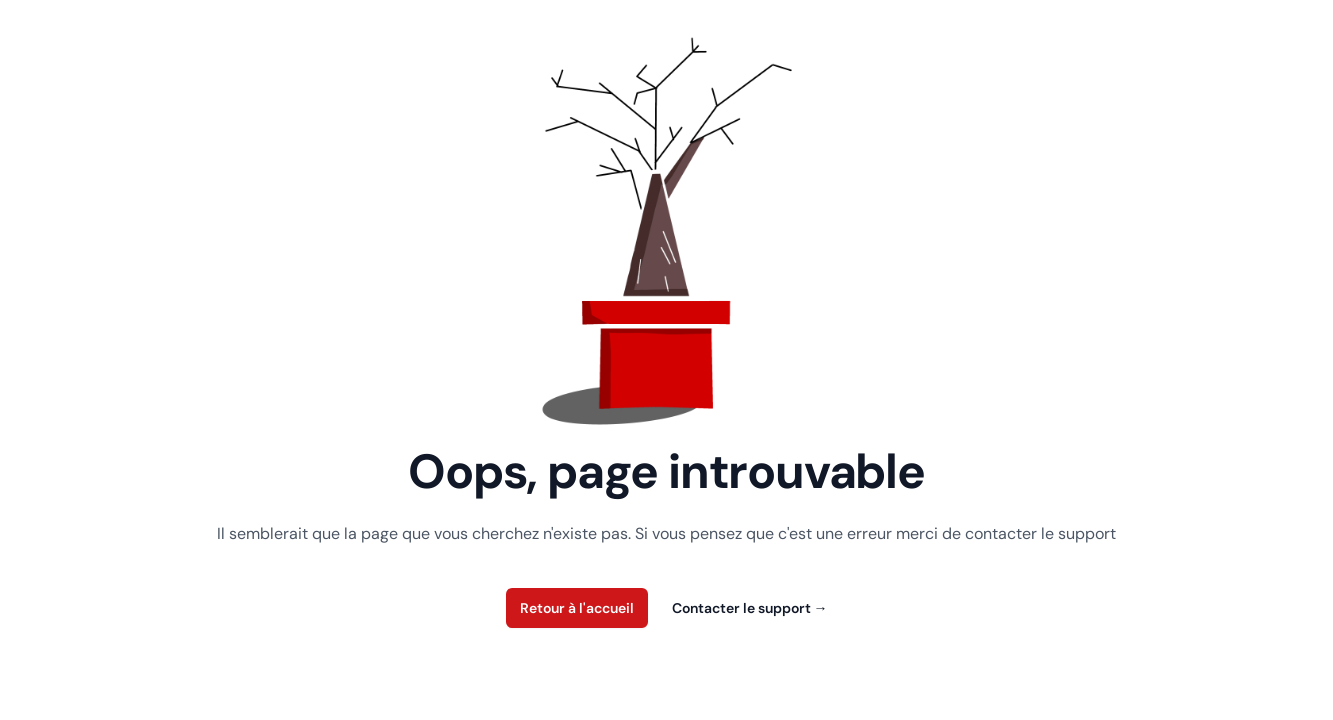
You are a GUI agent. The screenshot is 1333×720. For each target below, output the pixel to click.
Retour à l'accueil (577, 608)
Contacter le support (750, 608)
